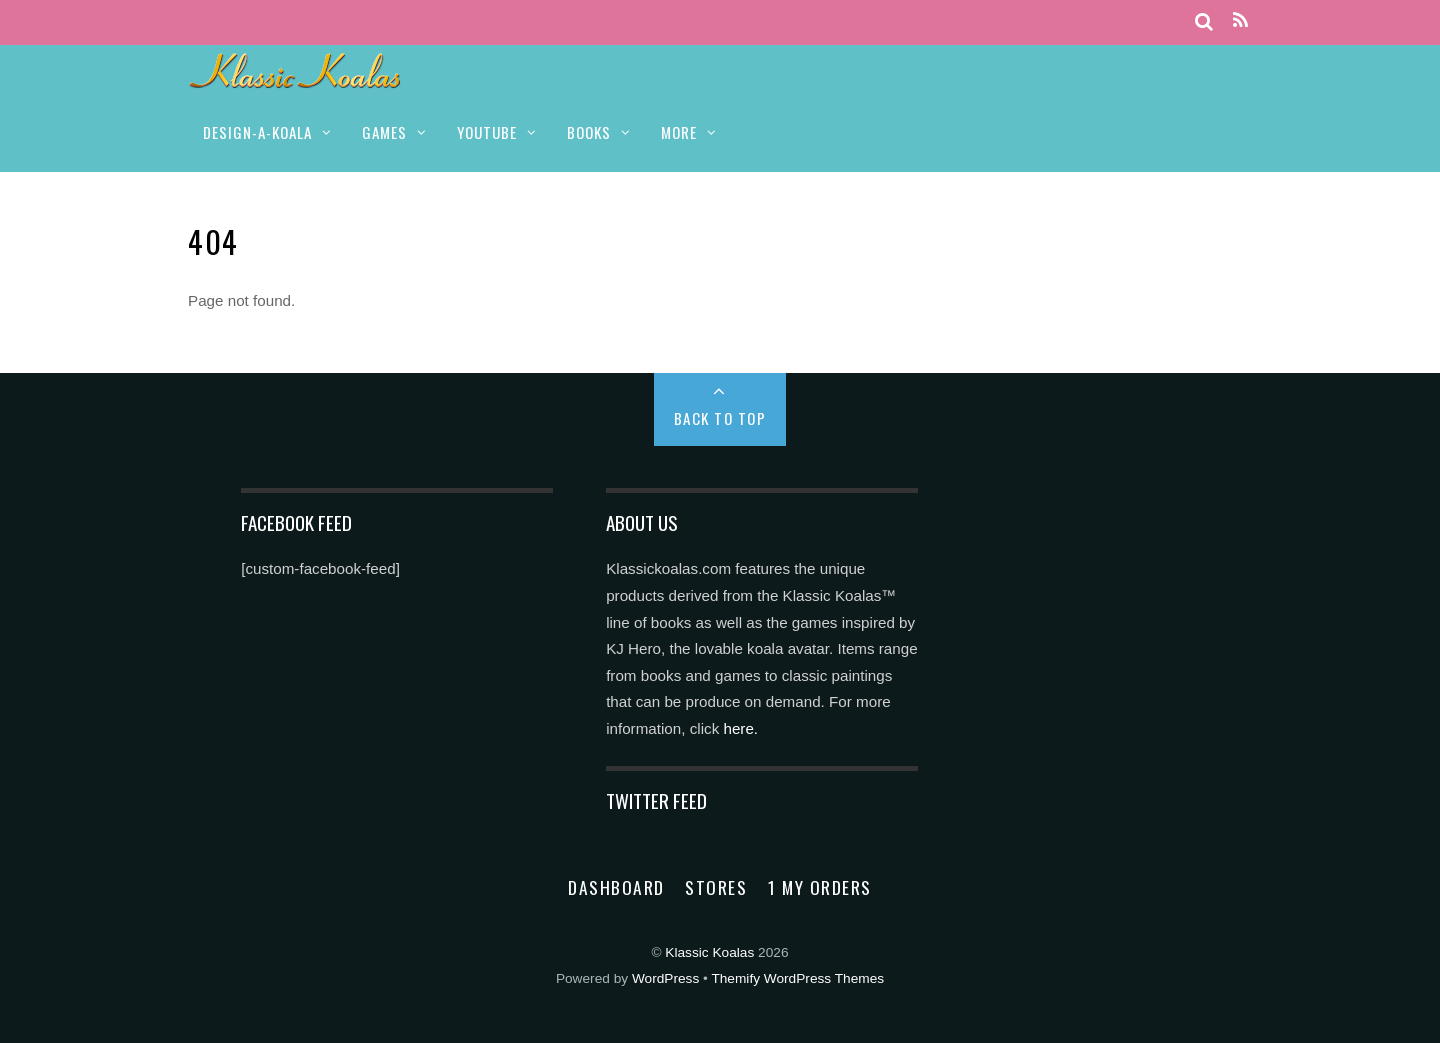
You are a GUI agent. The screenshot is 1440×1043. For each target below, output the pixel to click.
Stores (716, 887)
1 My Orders (820, 887)
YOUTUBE (487, 132)
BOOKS (589, 132)
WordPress (665, 978)
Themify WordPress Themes (797, 978)
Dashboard (616, 887)
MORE (679, 132)
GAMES (384, 132)
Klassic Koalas (709, 952)
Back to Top (720, 418)
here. (740, 728)
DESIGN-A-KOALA (257, 132)
